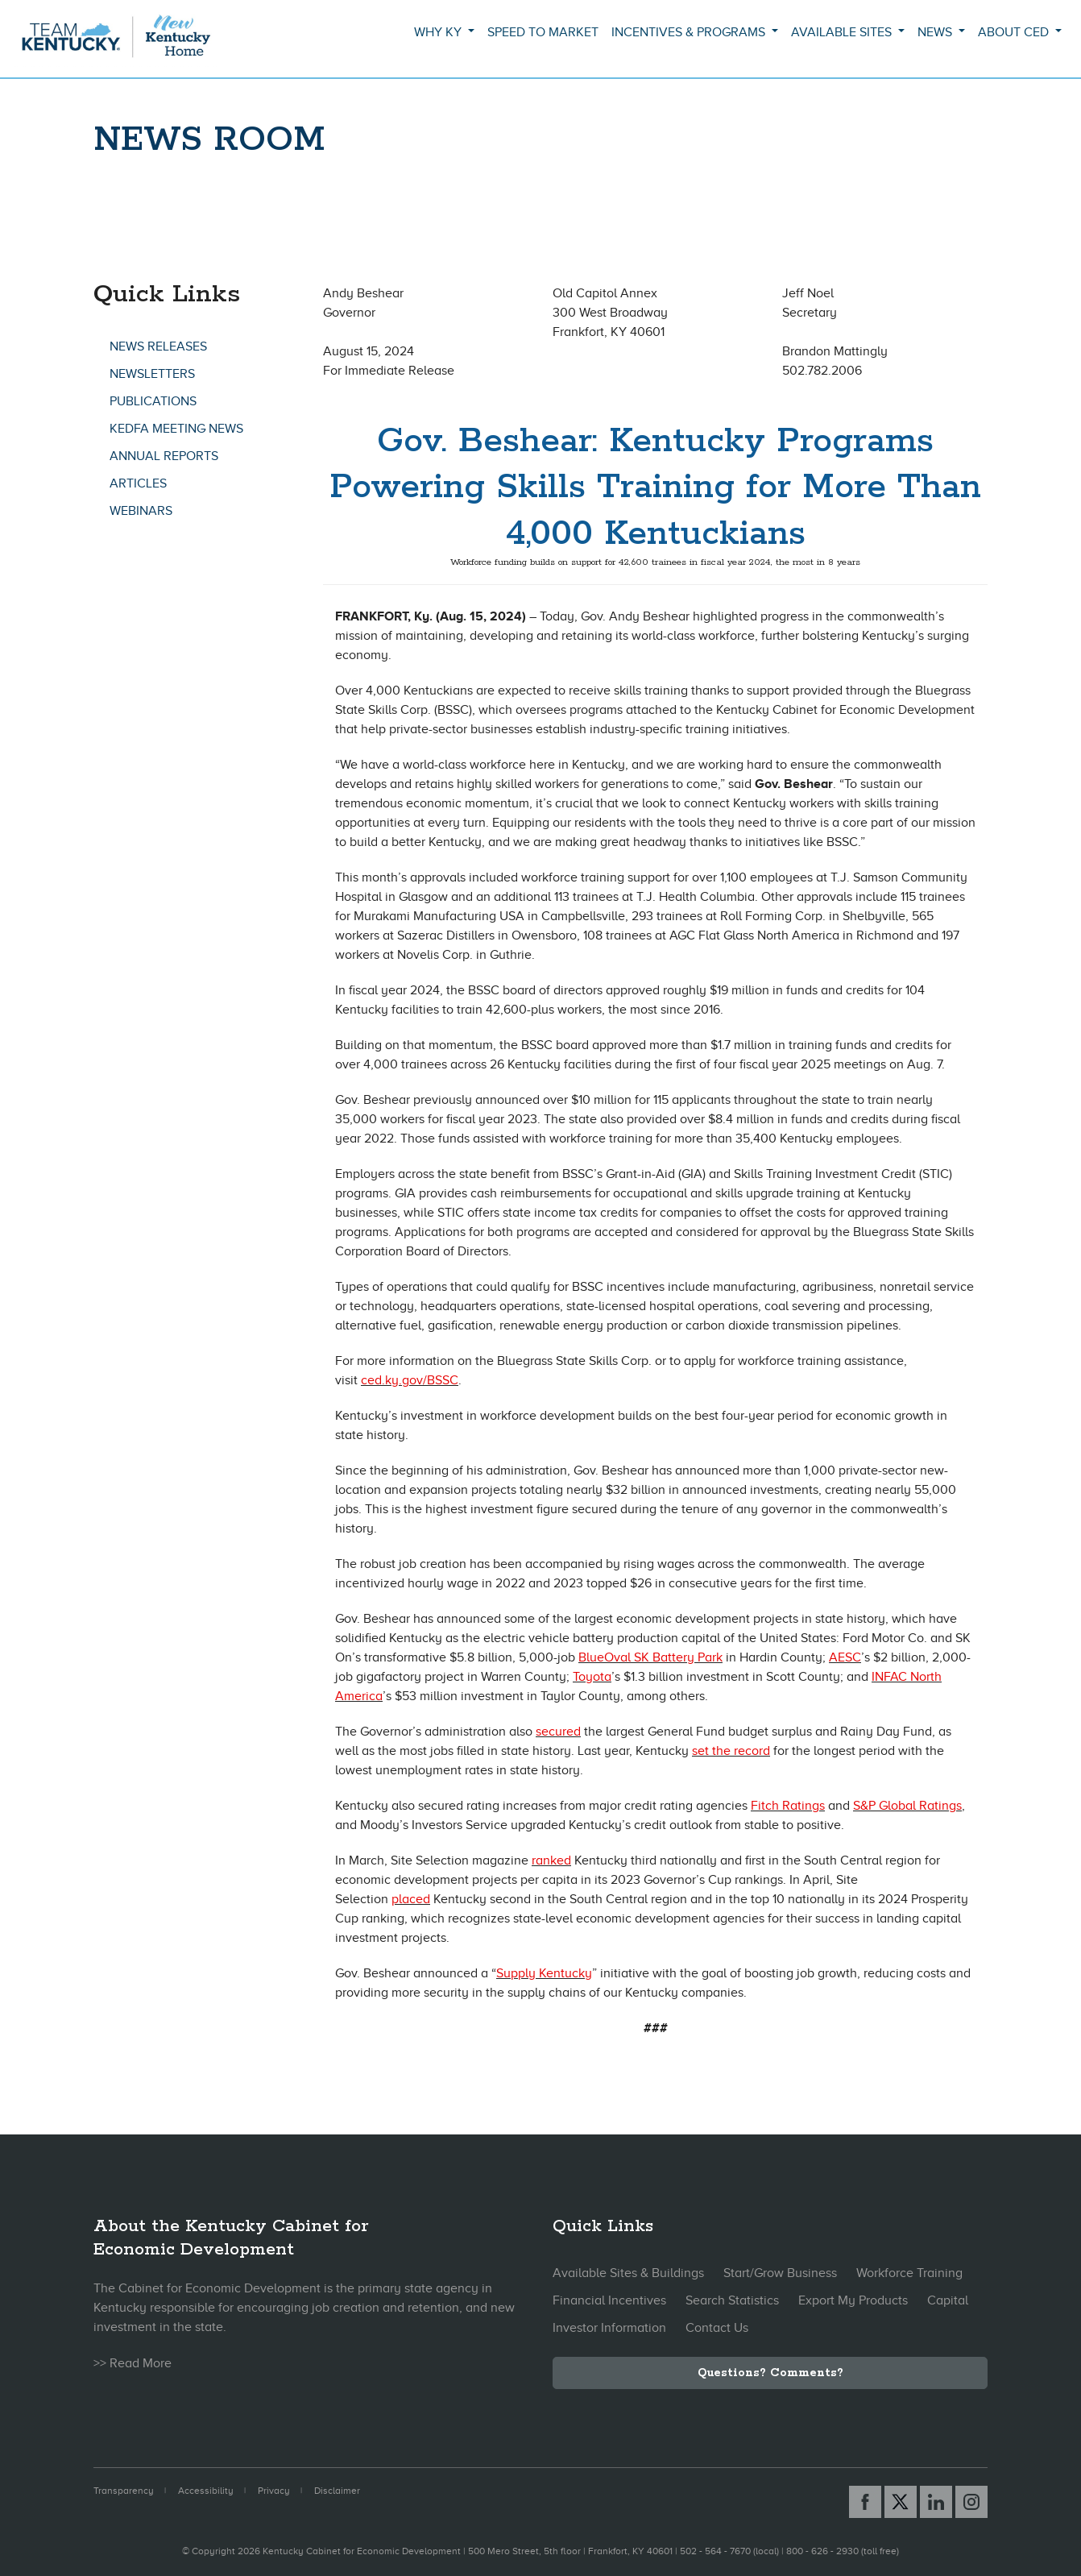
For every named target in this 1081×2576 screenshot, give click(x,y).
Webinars (141, 511)
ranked (551, 1860)
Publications (153, 401)
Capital (947, 2300)
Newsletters (152, 374)
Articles (138, 483)
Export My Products (853, 2300)
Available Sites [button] (843, 32)
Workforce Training (909, 2273)
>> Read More (132, 2363)
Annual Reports (164, 456)
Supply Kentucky (544, 1973)
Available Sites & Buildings (628, 2273)
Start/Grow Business (780, 2273)
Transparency (123, 2490)
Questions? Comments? (770, 2373)
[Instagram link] (971, 2502)
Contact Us (716, 2328)
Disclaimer (337, 2490)
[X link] (900, 2502)
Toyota (592, 1677)
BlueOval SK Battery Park (650, 1657)
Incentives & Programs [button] (689, 32)
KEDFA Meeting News (176, 428)
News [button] (936, 32)
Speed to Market (542, 32)
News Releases (158, 346)
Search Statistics (732, 2300)
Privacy (274, 2490)
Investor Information (609, 2328)
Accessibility (206, 2490)
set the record (731, 1751)
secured (558, 1731)
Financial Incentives (609, 2300)
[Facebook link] (865, 2502)
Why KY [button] (439, 32)
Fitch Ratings (788, 1805)
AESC (845, 1657)
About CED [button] (1015, 32)
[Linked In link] (936, 2502)
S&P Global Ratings (907, 1805)
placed (410, 1899)
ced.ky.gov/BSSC (409, 1380)
